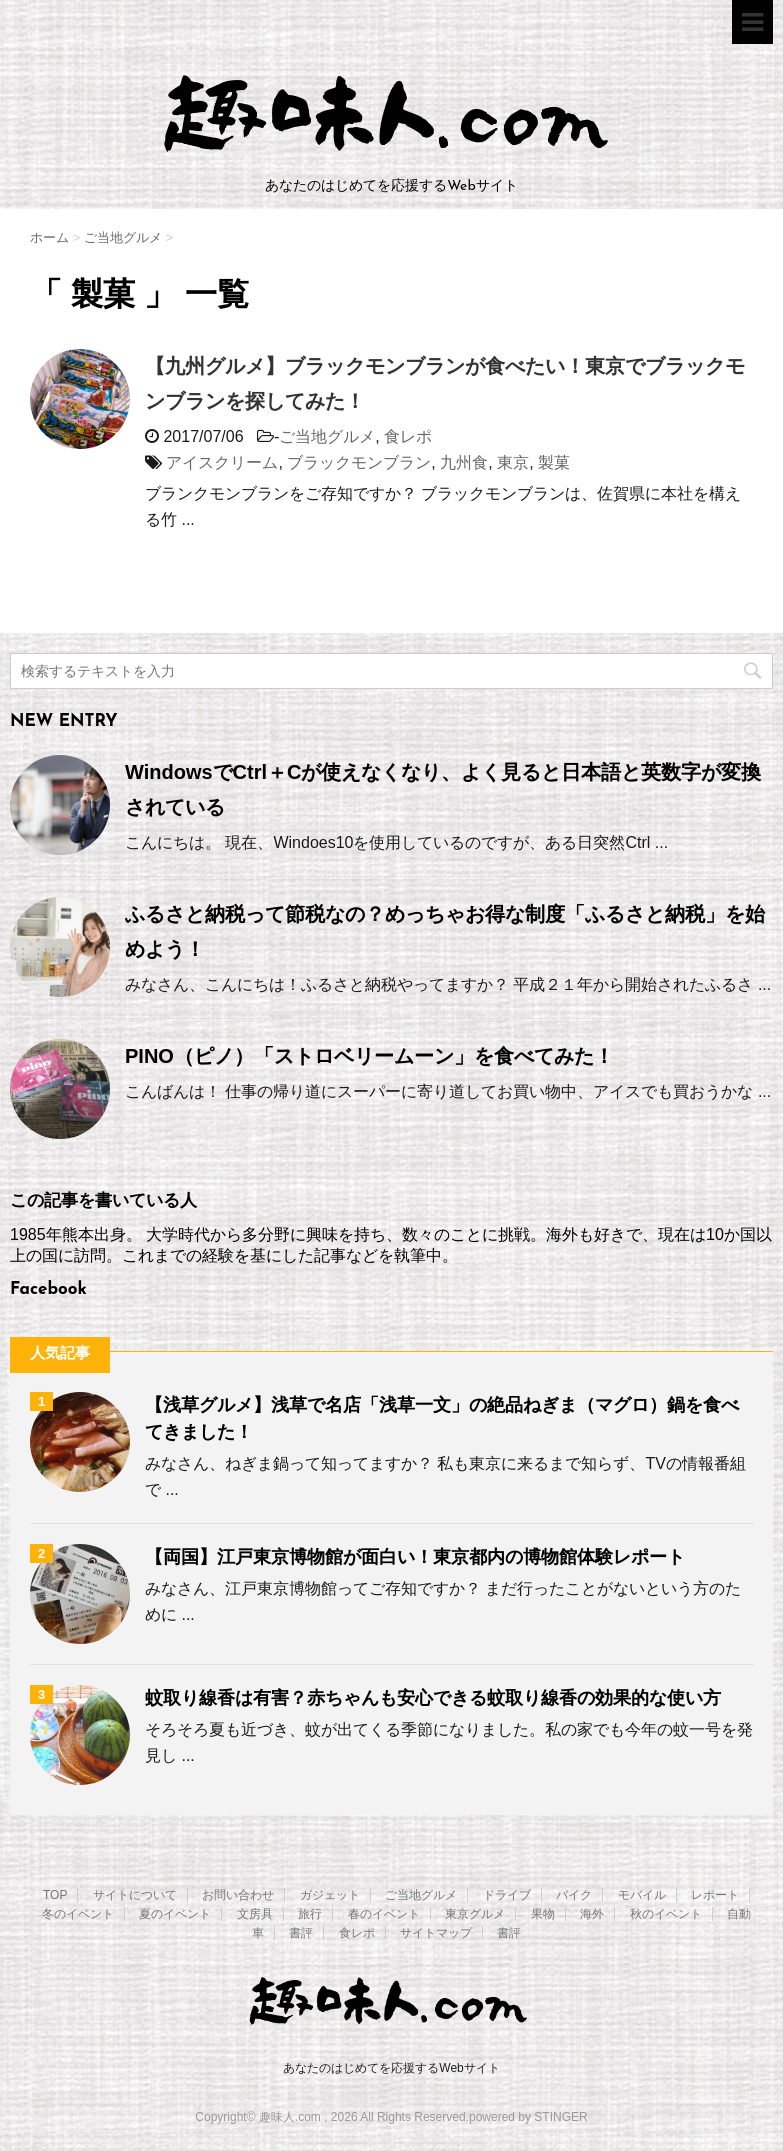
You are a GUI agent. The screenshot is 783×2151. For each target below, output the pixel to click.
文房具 (255, 1914)
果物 (543, 1914)
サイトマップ (436, 1933)
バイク (574, 1895)
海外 (592, 1914)
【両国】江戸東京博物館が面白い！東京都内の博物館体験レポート (415, 1557)
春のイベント (384, 1914)
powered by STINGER (528, 2117)
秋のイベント (666, 1914)
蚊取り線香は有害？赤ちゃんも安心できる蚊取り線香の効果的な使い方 (433, 1698)
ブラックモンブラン (359, 462)
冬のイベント (78, 1914)
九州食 (464, 462)
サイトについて (135, 1895)
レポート (715, 1895)
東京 (513, 462)
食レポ (408, 436)
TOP (55, 1895)
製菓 (554, 462)
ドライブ (507, 1895)
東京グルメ (475, 1914)
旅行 (310, 1914)
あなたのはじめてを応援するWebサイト (391, 2068)
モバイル (642, 1895)
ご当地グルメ (327, 436)
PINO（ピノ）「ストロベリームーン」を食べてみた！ (369, 1056)
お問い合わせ (238, 1895)
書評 (301, 1933)
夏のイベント (175, 1914)
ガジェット (330, 1895)
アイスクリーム (222, 462)
